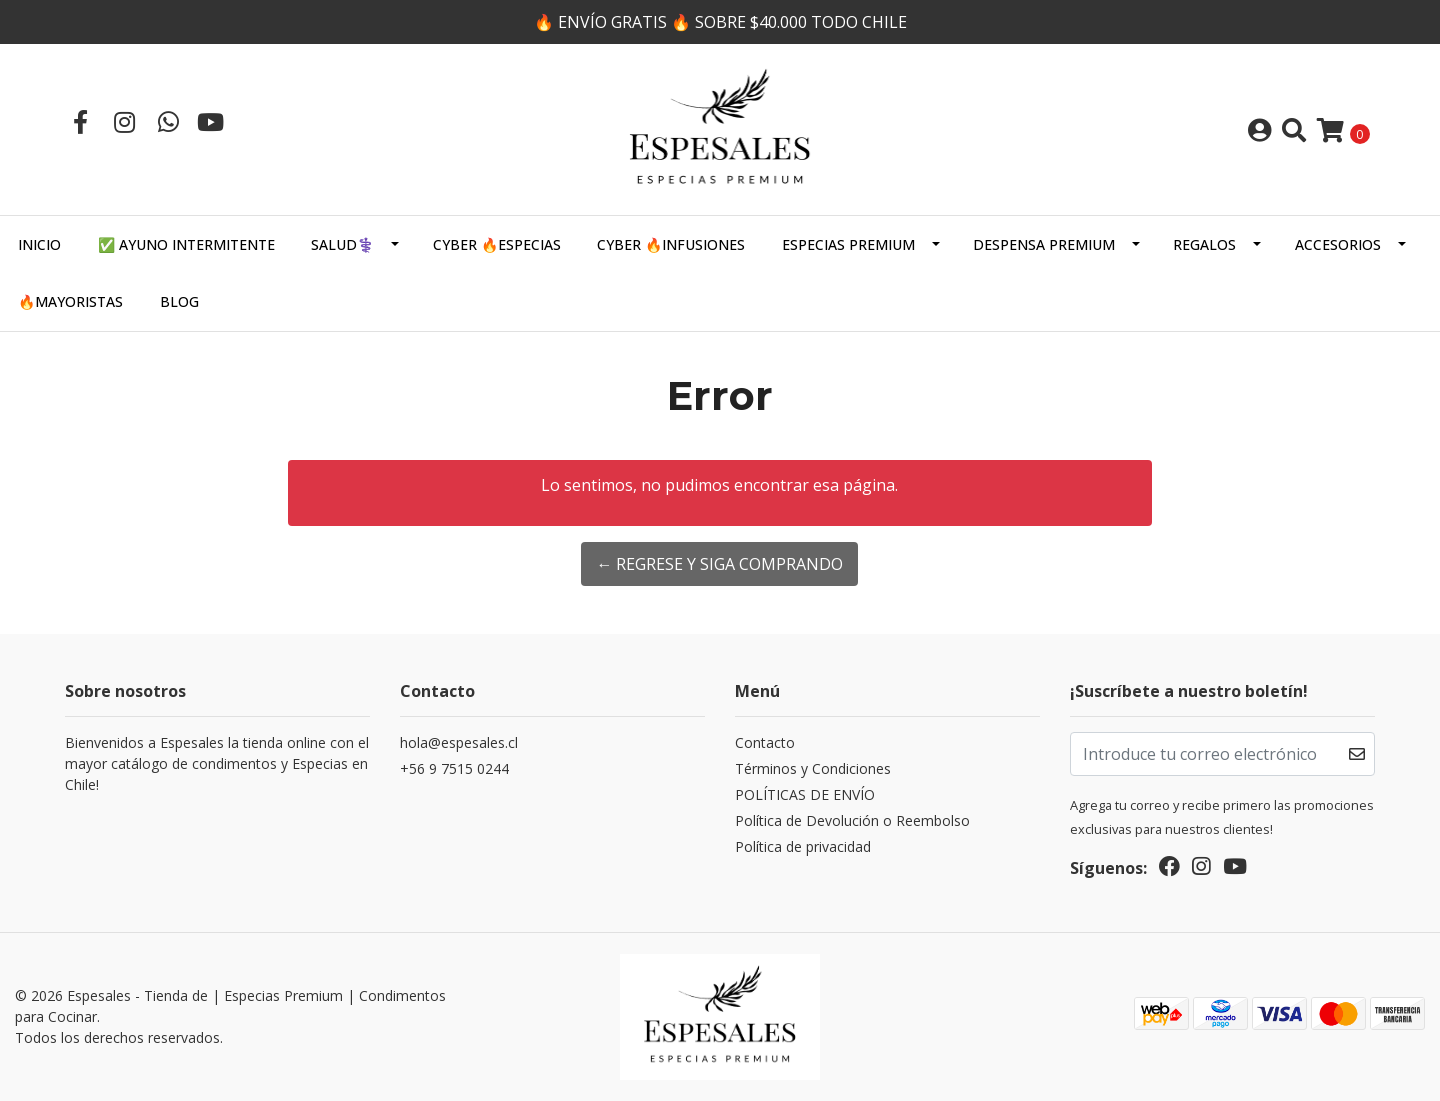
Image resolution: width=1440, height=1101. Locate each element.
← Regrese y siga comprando (719, 564)
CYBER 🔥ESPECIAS (497, 244)
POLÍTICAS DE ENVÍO (805, 794)
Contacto (765, 742)
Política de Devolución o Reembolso (852, 820)
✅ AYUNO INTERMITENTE (186, 244)
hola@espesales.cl (459, 742)
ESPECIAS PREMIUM (848, 244)
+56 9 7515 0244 (454, 768)
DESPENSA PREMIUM (1044, 244)
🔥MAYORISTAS (70, 301)
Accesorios (1338, 244)
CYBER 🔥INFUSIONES (671, 244)
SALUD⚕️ (342, 244)
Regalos (1204, 244)
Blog (179, 301)
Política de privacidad (803, 846)
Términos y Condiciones (813, 768)
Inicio (39, 244)
